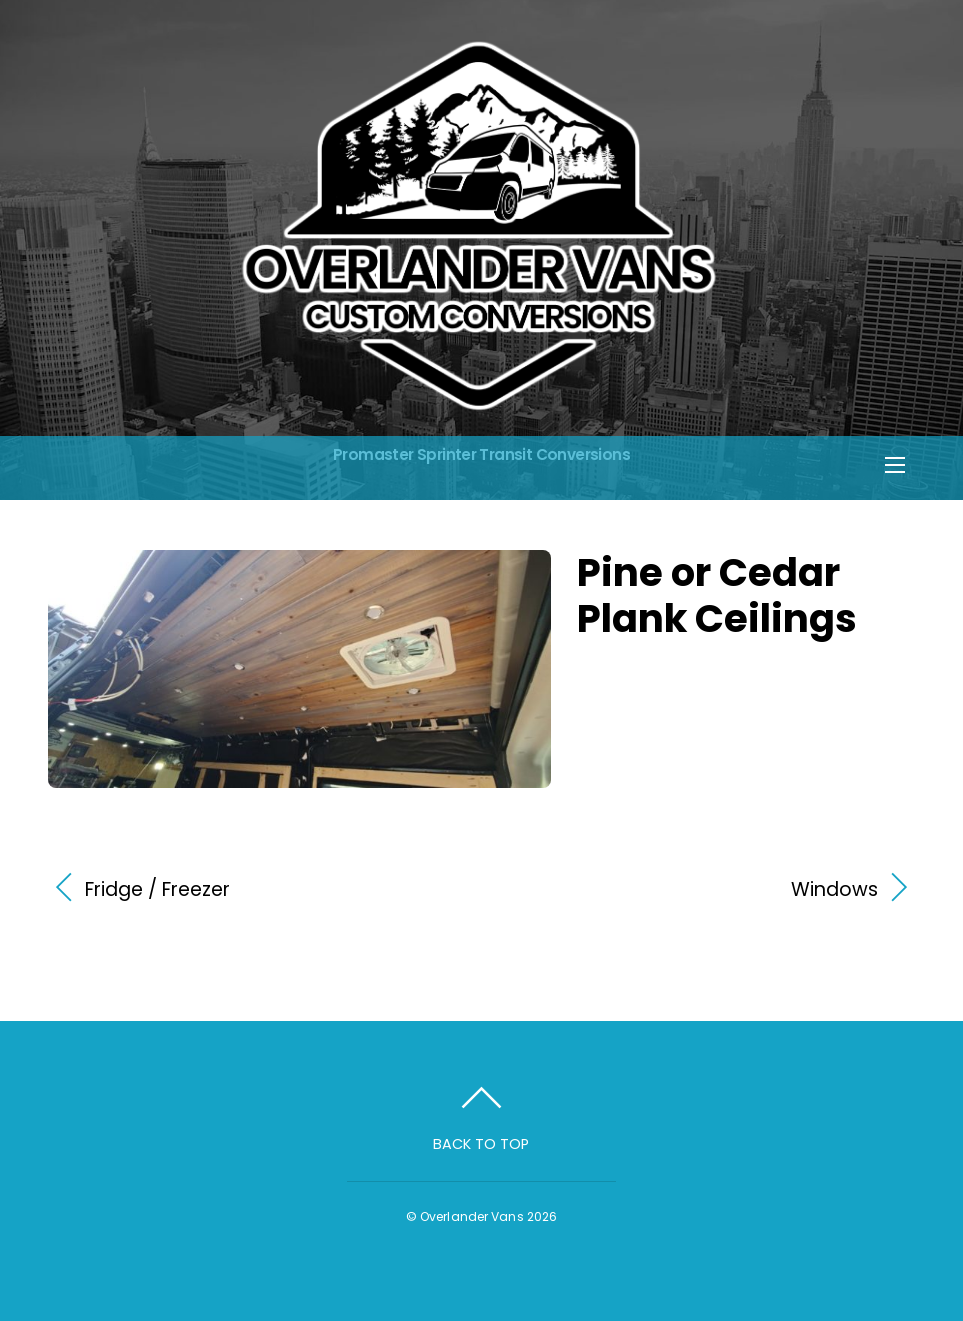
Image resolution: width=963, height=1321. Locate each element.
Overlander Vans (472, 1216)
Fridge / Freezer (157, 890)
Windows (693, 890)
